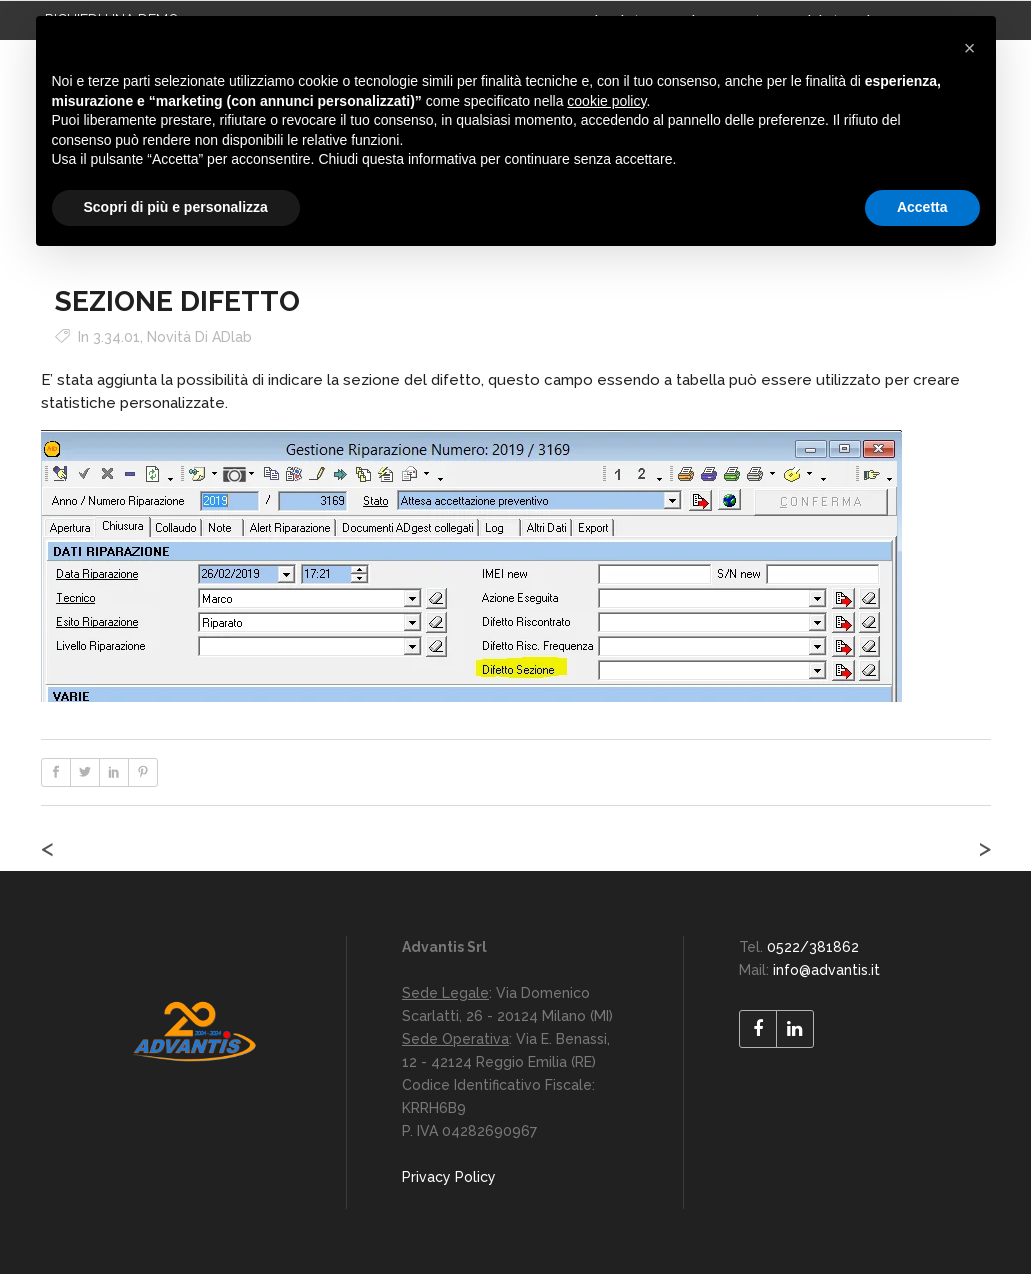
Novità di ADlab (199, 337)
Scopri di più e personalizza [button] (176, 207)
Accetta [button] (922, 207)
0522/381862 (813, 947)
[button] (970, 48)
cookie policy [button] (606, 101)
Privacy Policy (449, 1177)
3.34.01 (116, 337)
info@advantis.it (826, 970)
